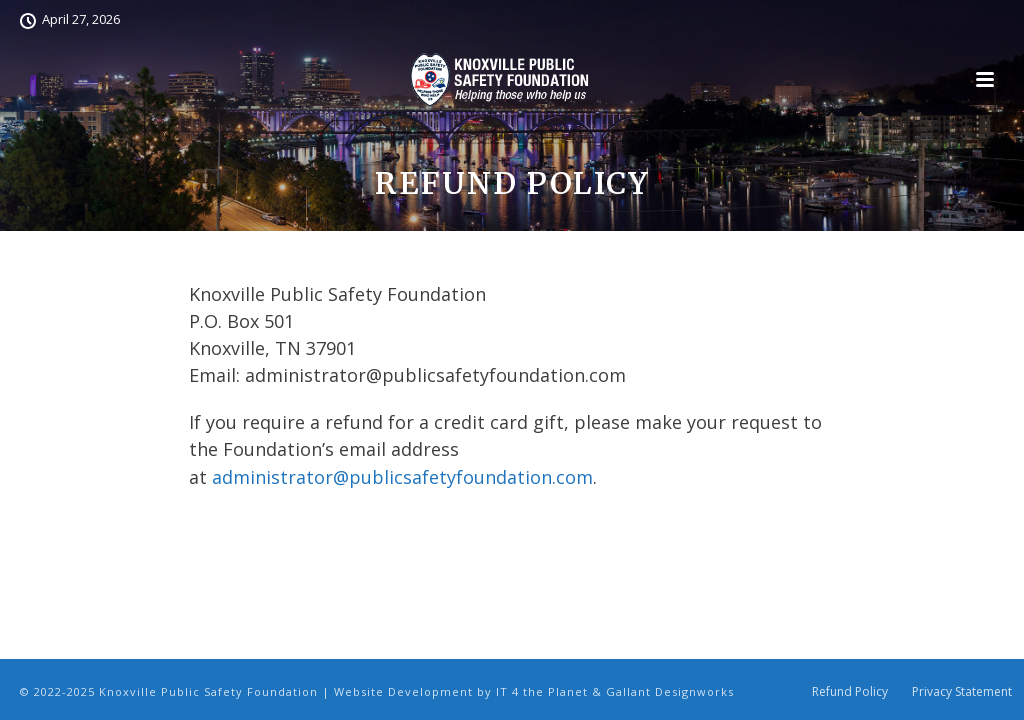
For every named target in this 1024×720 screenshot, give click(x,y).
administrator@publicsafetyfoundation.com (402, 477)
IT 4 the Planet (542, 691)
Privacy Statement (962, 692)
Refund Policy (850, 692)
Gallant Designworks (670, 691)
